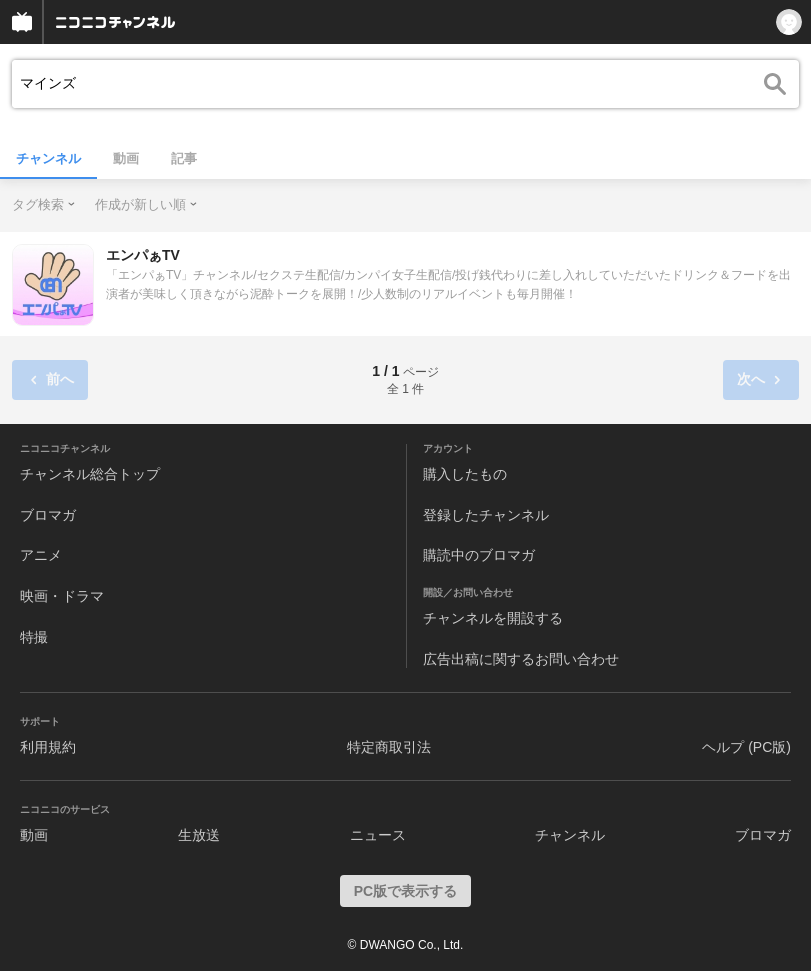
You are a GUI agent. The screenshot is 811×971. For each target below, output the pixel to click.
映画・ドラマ (62, 596)
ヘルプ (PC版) (746, 747)
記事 (184, 158)
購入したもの (465, 474)
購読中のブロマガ (479, 555)
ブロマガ (48, 515)
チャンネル (48, 158)
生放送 (199, 835)
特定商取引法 (389, 747)
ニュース (378, 835)
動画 (126, 158)
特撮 (34, 637)
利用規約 (48, 747)
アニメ (41, 555)
